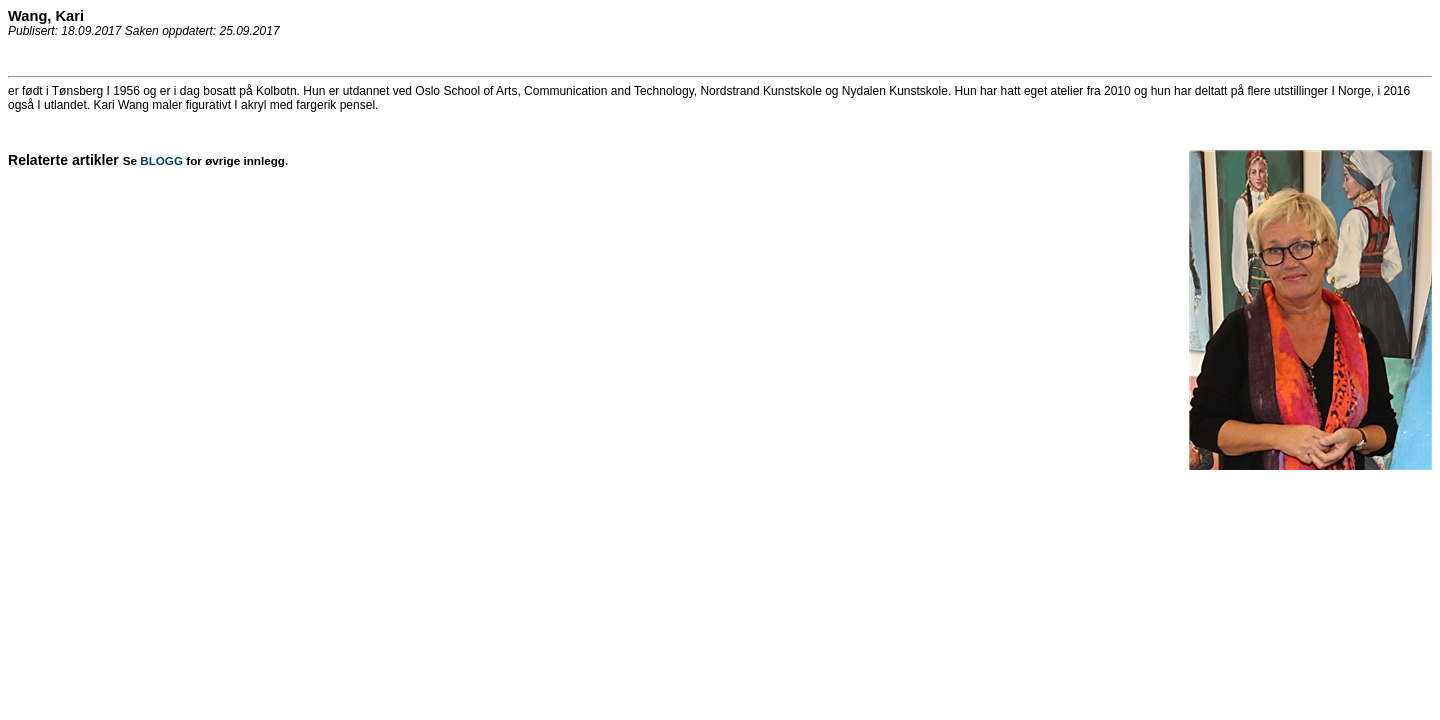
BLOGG (161, 160)
